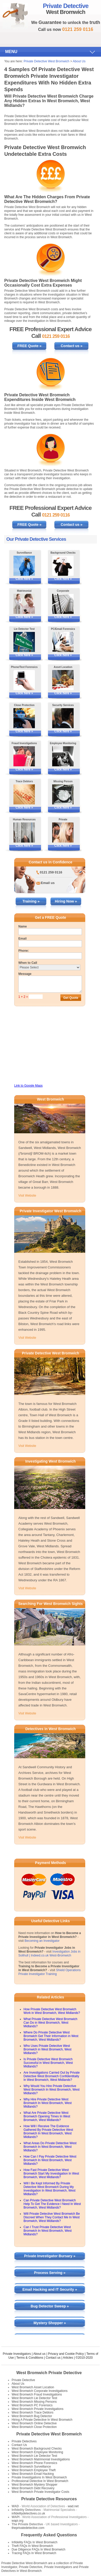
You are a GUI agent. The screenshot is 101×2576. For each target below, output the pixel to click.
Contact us (53, 2357)
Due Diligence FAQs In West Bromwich (38, 2549)
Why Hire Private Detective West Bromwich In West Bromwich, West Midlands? (48, 2103)
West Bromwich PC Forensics (32, 2405)
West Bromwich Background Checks (37, 2448)
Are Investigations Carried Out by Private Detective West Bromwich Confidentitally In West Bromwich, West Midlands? (52, 2076)
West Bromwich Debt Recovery (33, 2488)
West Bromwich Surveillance (31, 2466)
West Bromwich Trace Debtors (32, 2412)
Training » (31, 901)
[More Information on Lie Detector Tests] (24, 642)
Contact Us (19, 2445)
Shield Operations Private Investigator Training (49, 1972)
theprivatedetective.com (28, 2528)
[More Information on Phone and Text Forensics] (24, 680)
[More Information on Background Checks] (63, 566)
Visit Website (27, 1195)
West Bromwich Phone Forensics (34, 2463)
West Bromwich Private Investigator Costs (40, 2492)
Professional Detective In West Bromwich (40, 2481)
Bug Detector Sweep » (50, 2306)
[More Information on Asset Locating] (63, 680)
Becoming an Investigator (42, 1941)
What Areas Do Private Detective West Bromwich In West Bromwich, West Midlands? (50, 2146)
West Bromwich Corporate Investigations (40, 2391)
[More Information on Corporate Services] (63, 604)
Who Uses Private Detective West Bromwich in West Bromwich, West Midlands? (48, 2049)
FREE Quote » (29, 346)
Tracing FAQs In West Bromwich (34, 2553)
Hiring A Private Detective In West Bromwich (42, 2420)
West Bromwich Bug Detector (32, 2416)
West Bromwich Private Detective (49, 2373)
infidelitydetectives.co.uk (28, 2513)
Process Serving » (49, 2273)
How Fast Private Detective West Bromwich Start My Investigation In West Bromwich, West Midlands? (51, 2173)
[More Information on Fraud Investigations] (24, 756)
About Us (79, 61)
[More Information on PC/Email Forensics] (63, 642)
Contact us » (71, 346)
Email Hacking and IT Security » (49, 2289)
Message (25, 974)
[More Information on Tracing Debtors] (24, 794)
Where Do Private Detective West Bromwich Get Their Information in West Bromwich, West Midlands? (51, 2036)
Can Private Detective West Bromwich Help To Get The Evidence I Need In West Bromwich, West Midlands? (52, 2204)
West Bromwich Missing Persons (34, 2401)
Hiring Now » (66, 901)
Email (22, 938)
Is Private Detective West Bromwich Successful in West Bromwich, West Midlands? (48, 2062)
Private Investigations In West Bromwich (39, 2477)
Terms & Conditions (29, 2357)
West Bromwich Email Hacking (33, 2474)
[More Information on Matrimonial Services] (24, 604)
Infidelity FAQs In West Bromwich (34, 2542)
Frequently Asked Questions (49, 2535)
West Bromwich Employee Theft (34, 2470)
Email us (48, 883)
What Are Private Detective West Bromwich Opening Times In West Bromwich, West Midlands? (47, 2116)
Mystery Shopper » (50, 2323)
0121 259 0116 (51, 872)
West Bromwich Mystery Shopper (34, 2484)
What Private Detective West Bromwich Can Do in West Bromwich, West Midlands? (50, 2022)
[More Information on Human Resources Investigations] (24, 832)
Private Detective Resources (49, 2499)
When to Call (27, 963)
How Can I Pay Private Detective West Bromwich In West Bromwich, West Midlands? (50, 2160)
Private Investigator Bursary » (49, 2256)
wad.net (73, 2506)
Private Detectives (24, 2441)
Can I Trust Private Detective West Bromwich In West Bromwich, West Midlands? (48, 2230)
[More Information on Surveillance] (24, 566)
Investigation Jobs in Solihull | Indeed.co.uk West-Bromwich (49, 1953)
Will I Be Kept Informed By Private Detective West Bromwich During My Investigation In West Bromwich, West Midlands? (49, 2189)
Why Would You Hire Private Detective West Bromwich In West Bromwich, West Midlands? (52, 2089)
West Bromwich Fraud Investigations (37, 2394)
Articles (68, 2357)
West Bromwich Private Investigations (38, 2409)
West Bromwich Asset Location (33, 2387)
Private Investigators (17, 2354)
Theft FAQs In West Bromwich (32, 2546)
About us (39, 2354)
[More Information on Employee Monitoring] (63, 756)
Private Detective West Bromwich (46, 61)
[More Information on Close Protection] (24, 718)
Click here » (24, 579)
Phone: (23, 950)
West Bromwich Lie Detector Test (34, 2398)
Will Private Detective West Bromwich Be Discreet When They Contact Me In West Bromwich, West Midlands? (52, 2217)
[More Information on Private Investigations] (63, 832)
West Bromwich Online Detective (34, 2423)
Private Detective (23, 2380)
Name (22, 926)
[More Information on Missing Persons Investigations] (63, 794)
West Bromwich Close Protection (34, 2427)
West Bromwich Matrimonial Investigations (41, 2459)
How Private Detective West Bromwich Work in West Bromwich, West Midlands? (52, 2011)
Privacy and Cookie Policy (66, 2354)
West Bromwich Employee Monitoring (37, 2452)
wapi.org (17, 2520)
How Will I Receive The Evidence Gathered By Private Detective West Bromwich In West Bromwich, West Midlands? (48, 2131)
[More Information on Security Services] (63, 718)
